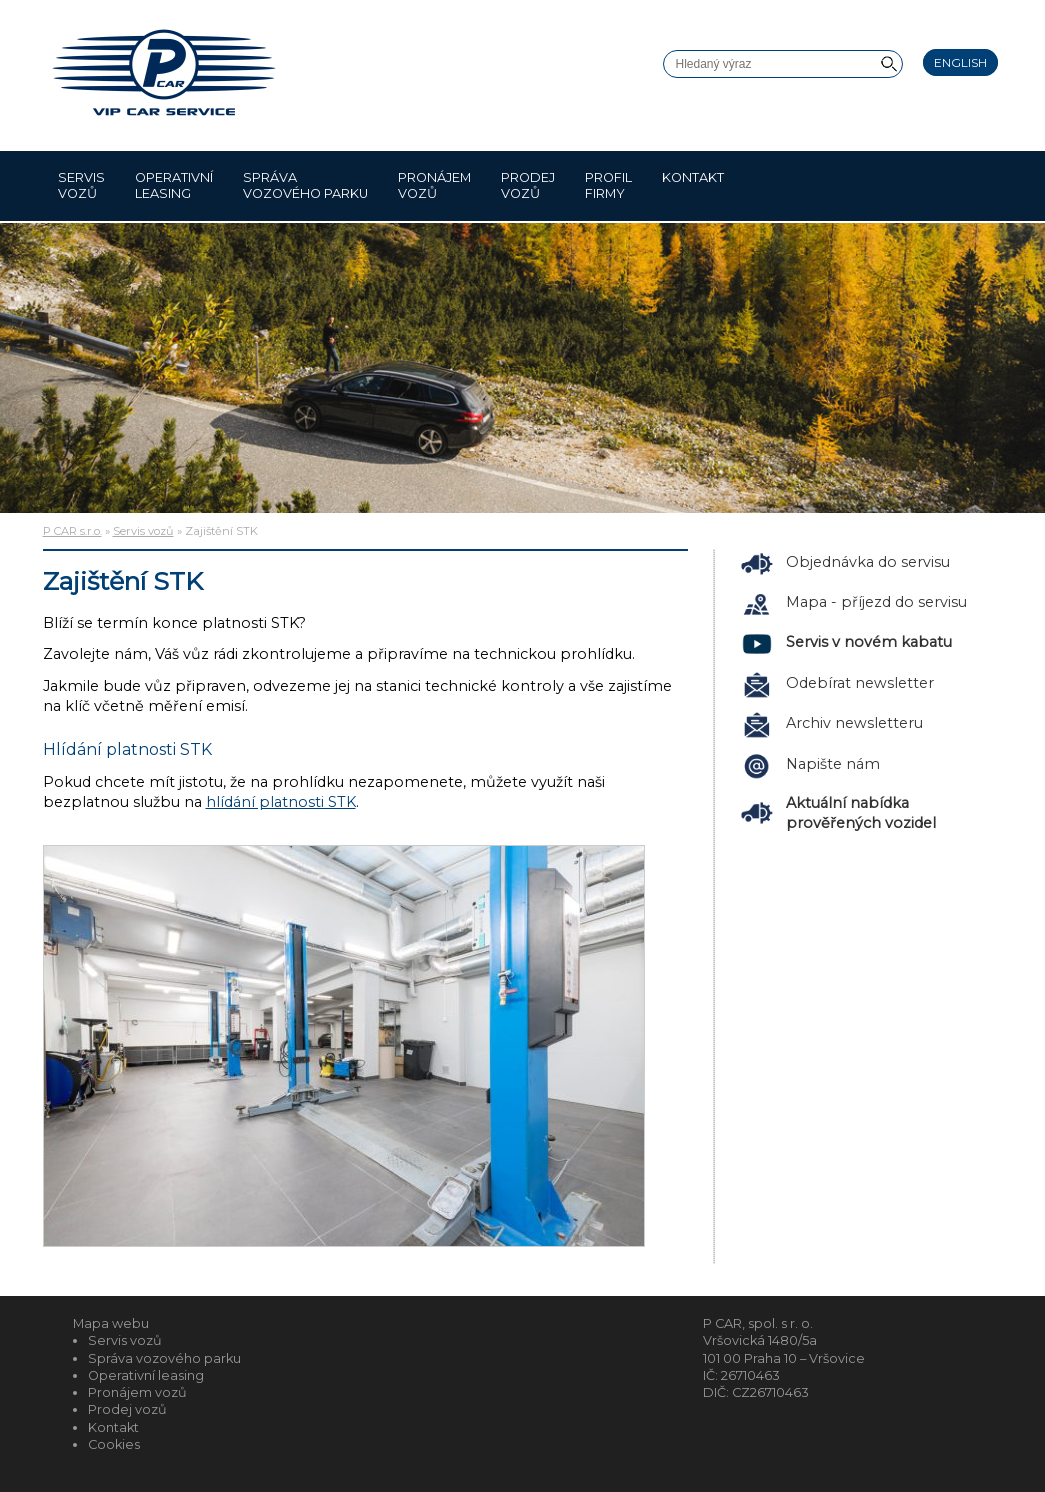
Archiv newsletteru (854, 723)
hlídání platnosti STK (281, 802)
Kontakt (693, 185)
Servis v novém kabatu (869, 642)
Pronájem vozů (434, 185)
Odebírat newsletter (860, 683)
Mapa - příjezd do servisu (876, 602)
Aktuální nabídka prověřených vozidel (861, 813)
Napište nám (833, 764)
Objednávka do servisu (868, 562)
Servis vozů (81, 185)
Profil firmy (608, 185)
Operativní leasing (174, 185)
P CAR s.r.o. (72, 531)
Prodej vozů (528, 185)
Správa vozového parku (305, 185)
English (960, 62)
